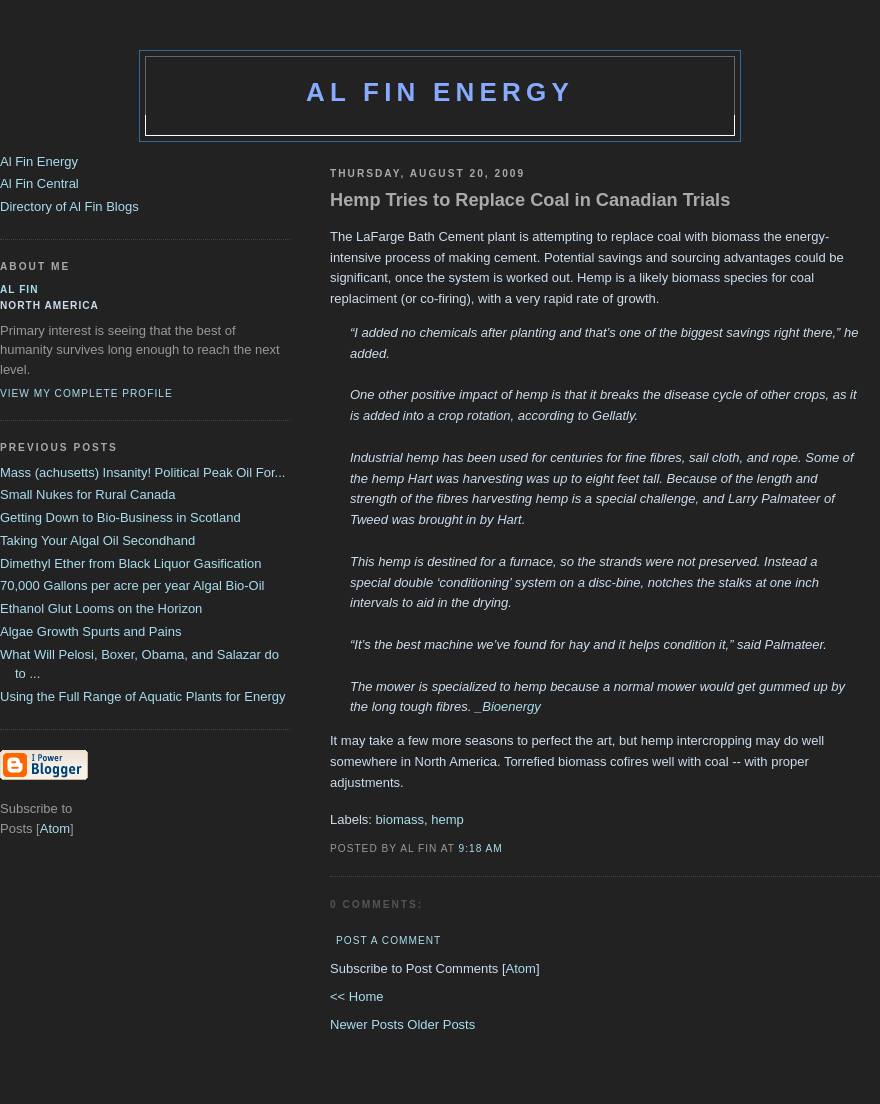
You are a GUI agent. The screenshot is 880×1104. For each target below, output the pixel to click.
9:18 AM (481, 848)
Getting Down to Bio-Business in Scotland (120, 517)
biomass (400, 819)
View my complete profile (86, 393)
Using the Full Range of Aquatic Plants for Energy (142, 696)
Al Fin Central (39, 183)
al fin (19, 289)
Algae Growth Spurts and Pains (90, 631)
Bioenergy (511, 706)
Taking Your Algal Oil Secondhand (97, 540)
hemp (447, 819)
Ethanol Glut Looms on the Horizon (101, 608)
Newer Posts (368, 1024)
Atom (521, 968)
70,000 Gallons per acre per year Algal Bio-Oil (132, 585)
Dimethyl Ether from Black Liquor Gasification (131, 563)
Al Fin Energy (440, 92)
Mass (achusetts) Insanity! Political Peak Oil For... (142, 472)
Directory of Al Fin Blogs (69, 206)
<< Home (356, 996)
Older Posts (441, 1024)
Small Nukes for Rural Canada (88, 494)
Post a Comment (388, 940)
